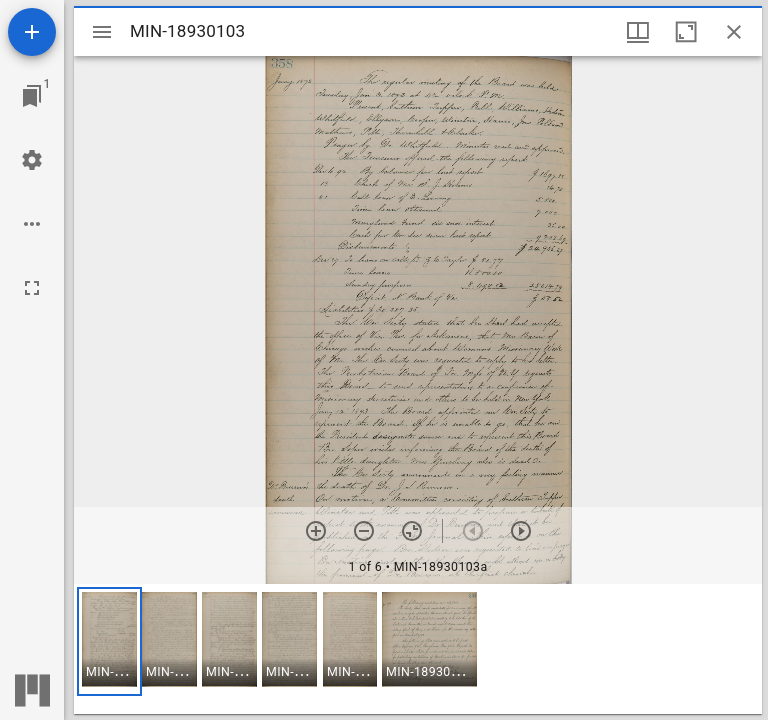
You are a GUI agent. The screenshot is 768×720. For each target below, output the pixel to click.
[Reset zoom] (412, 531)
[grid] (418, 649)
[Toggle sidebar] (102, 32)
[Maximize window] (686, 32)
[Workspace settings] (32, 160)
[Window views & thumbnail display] (638, 32)
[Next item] (521, 531)
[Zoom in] (316, 531)
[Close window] (734, 32)
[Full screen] (32, 288)
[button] (109, 641)
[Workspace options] (32, 224)
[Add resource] (32, 32)
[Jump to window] (32, 96)
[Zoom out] (364, 531)
